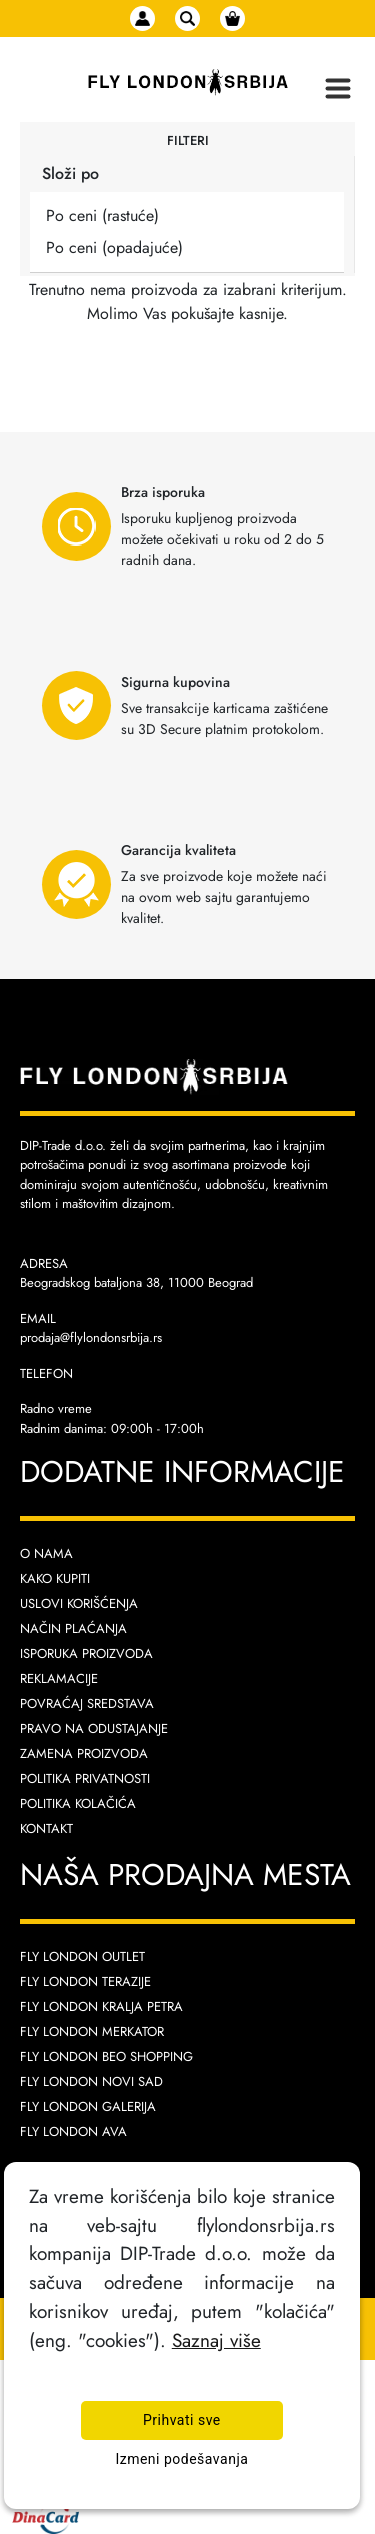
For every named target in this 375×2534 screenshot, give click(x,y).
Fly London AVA (73, 2131)
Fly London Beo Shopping (106, 2056)
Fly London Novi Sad (91, 2081)
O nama (46, 1553)
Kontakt (46, 1828)
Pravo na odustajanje (94, 1728)
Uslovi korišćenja (79, 1603)
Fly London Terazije (85, 1981)
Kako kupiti (55, 1578)
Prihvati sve (182, 2420)
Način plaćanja (73, 1628)
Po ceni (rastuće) (102, 215)
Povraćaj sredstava (87, 1703)
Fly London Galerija (88, 2106)
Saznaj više (216, 2340)
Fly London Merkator (92, 2031)
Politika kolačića (78, 1803)
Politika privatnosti (85, 1778)
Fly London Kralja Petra (101, 2006)
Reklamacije (59, 1678)
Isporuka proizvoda (86, 1653)
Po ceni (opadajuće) (114, 247)
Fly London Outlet (82, 1956)
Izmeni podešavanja (182, 2459)
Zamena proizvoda (84, 1753)
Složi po (70, 173)
